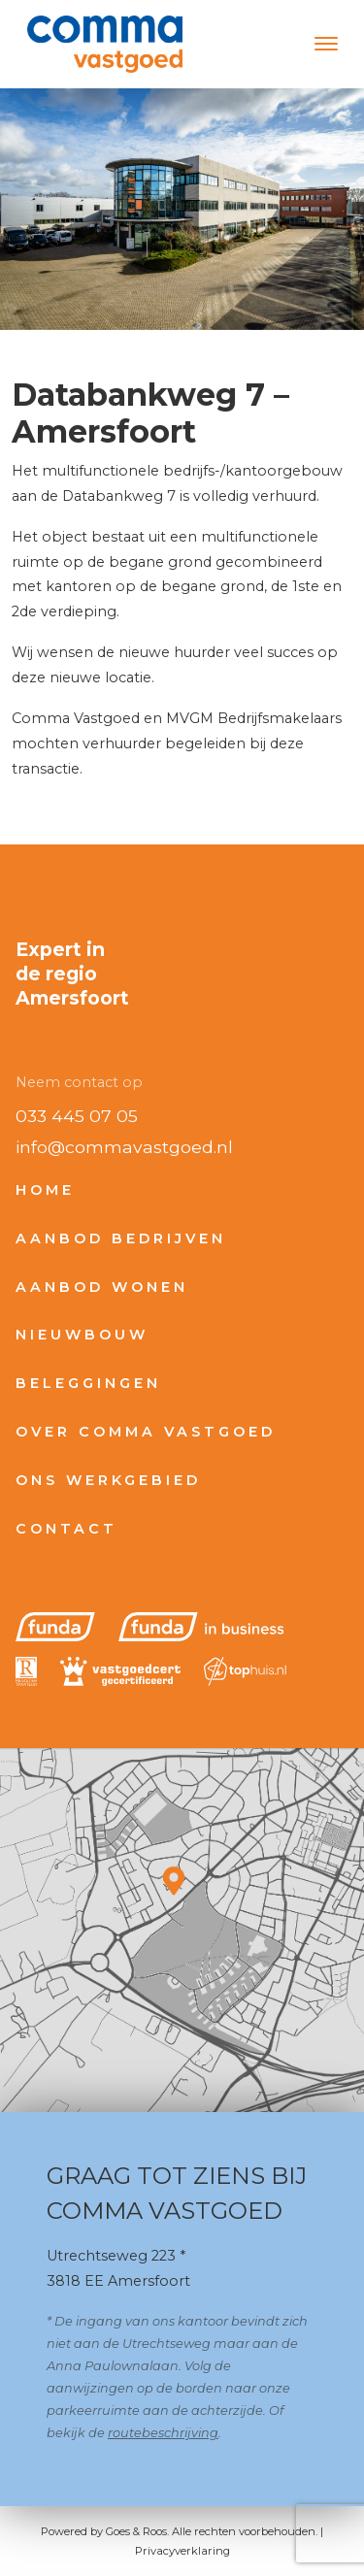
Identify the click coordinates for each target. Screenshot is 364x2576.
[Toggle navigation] (325, 43)
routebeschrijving (163, 2433)
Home (45, 1190)
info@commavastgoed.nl (124, 1147)
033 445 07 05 (77, 1116)
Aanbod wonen (102, 1287)
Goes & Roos (136, 2531)
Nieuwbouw (82, 1334)
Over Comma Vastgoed (146, 1431)
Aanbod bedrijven (121, 1238)
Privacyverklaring (182, 2551)
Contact (66, 1528)
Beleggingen (88, 1383)
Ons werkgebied (108, 1480)
